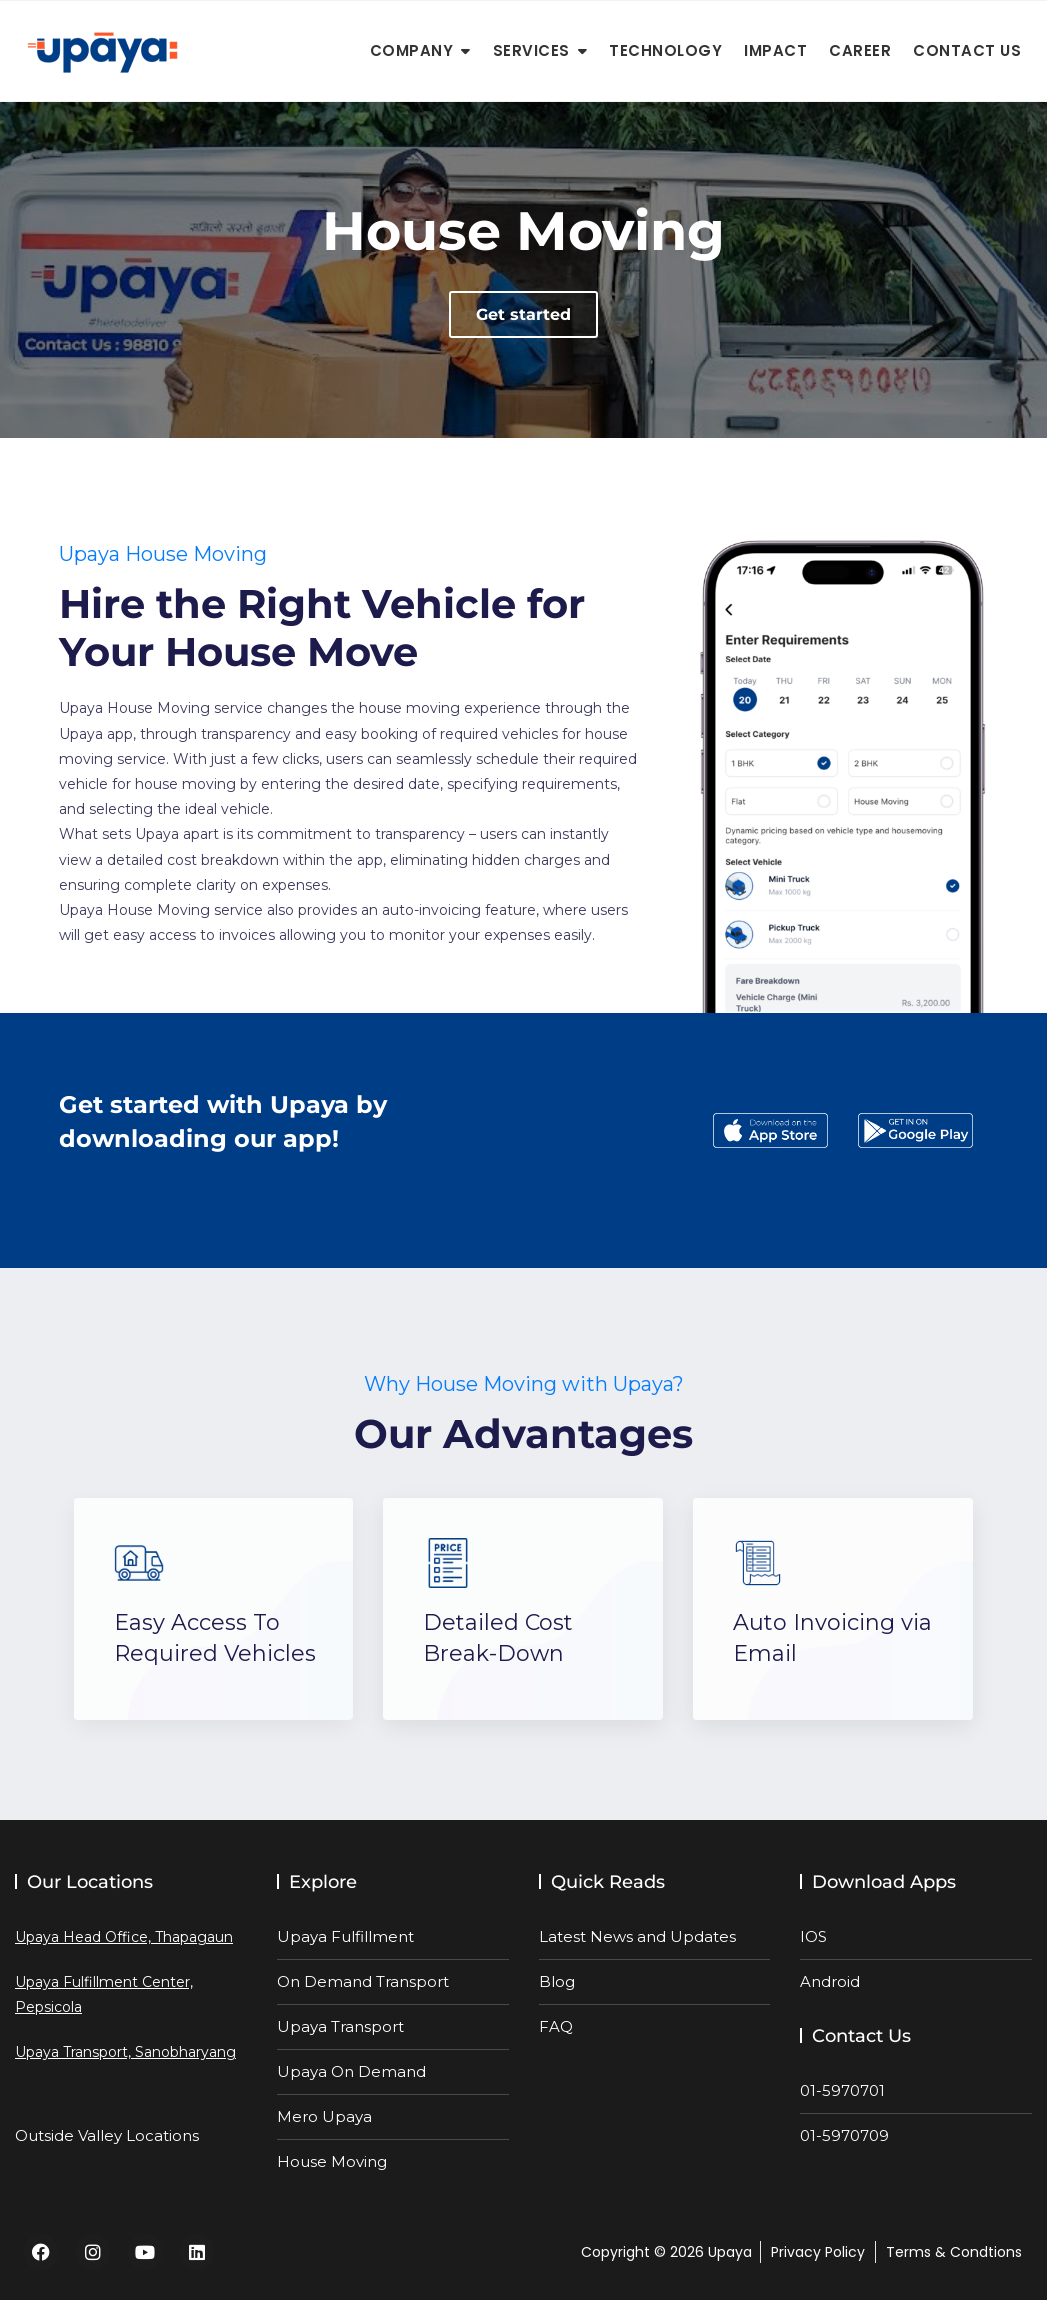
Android (830, 1981)
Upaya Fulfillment (345, 1936)
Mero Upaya (324, 2116)
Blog (557, 1981)
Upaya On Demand (351, 2071)
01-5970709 (844, 2135)
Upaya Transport (340, 2026)
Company (412, 50)
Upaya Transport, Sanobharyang (125, 2052)
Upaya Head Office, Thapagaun (124, 1937)
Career (860, 50)
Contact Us (967, 50)
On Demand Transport (363, 1981)
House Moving (332, 2161)
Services (531, 50)
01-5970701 (842, 2090)
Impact (775, 50)
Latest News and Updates (637, 1936)
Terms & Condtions (954, 2252)
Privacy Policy (818, 2252)
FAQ (556, 2026)
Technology (665, 50)
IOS (813, 1936)
